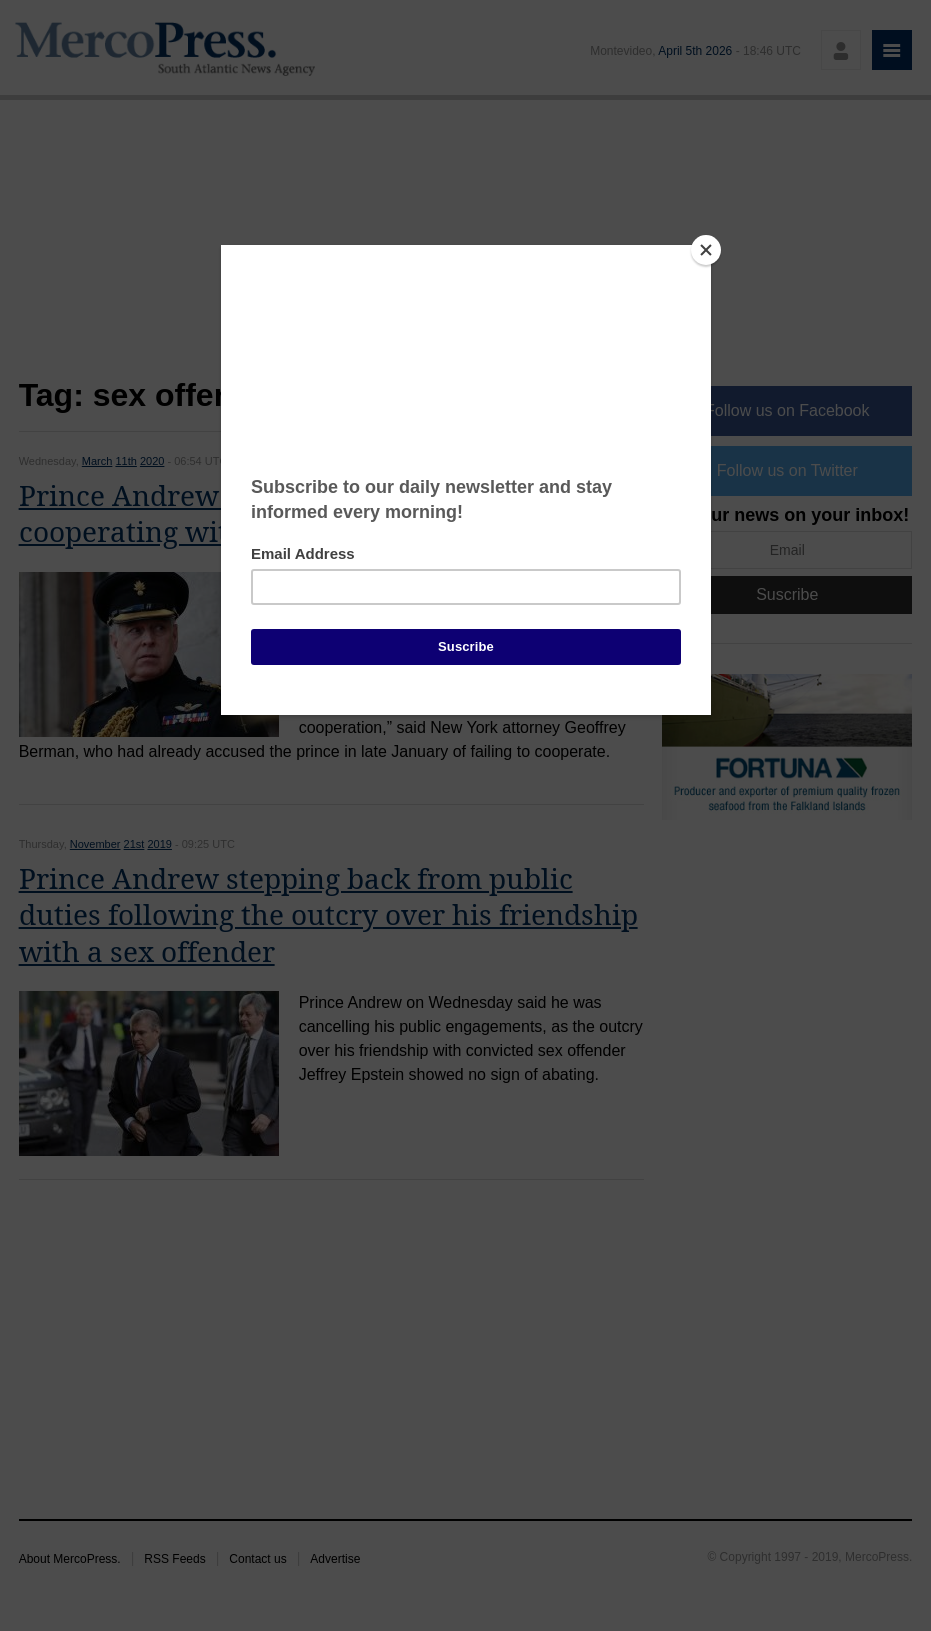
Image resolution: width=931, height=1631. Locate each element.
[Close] (706, 250)
